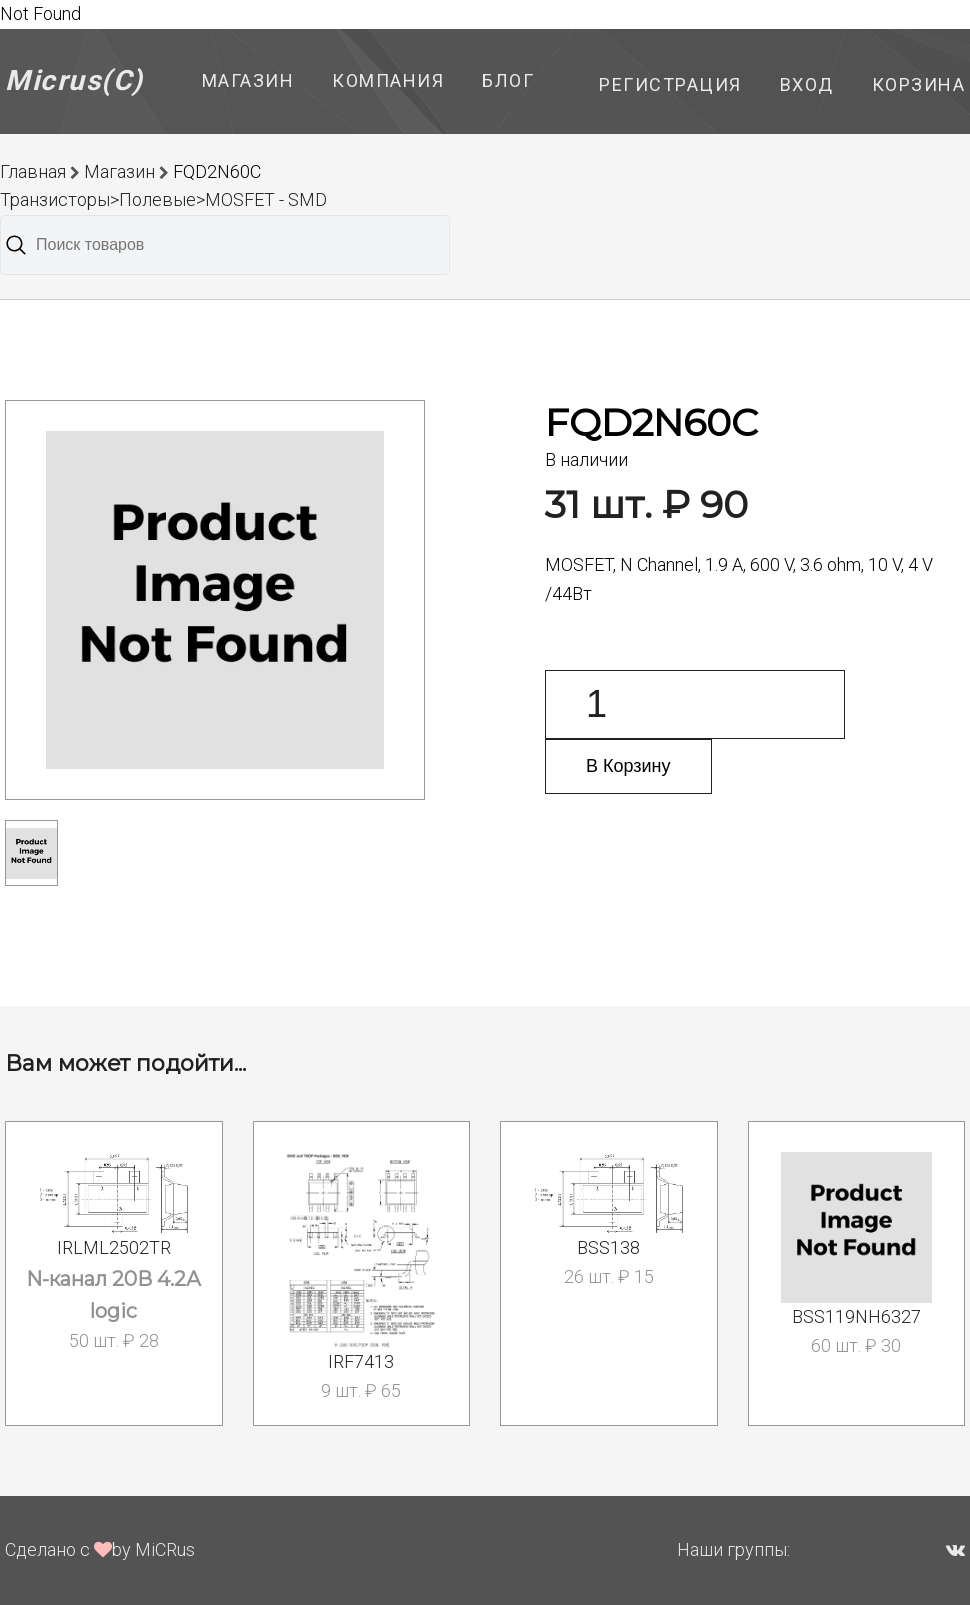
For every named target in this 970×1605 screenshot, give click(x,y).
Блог (508, 80)
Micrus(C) (74, 80)
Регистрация (670, 84)
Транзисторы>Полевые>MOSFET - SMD (163, 199)
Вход (807, 84)
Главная (33, 171)
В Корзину (628, 766)
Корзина (919, 84)
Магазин (248, 80)
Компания (388, 80)
